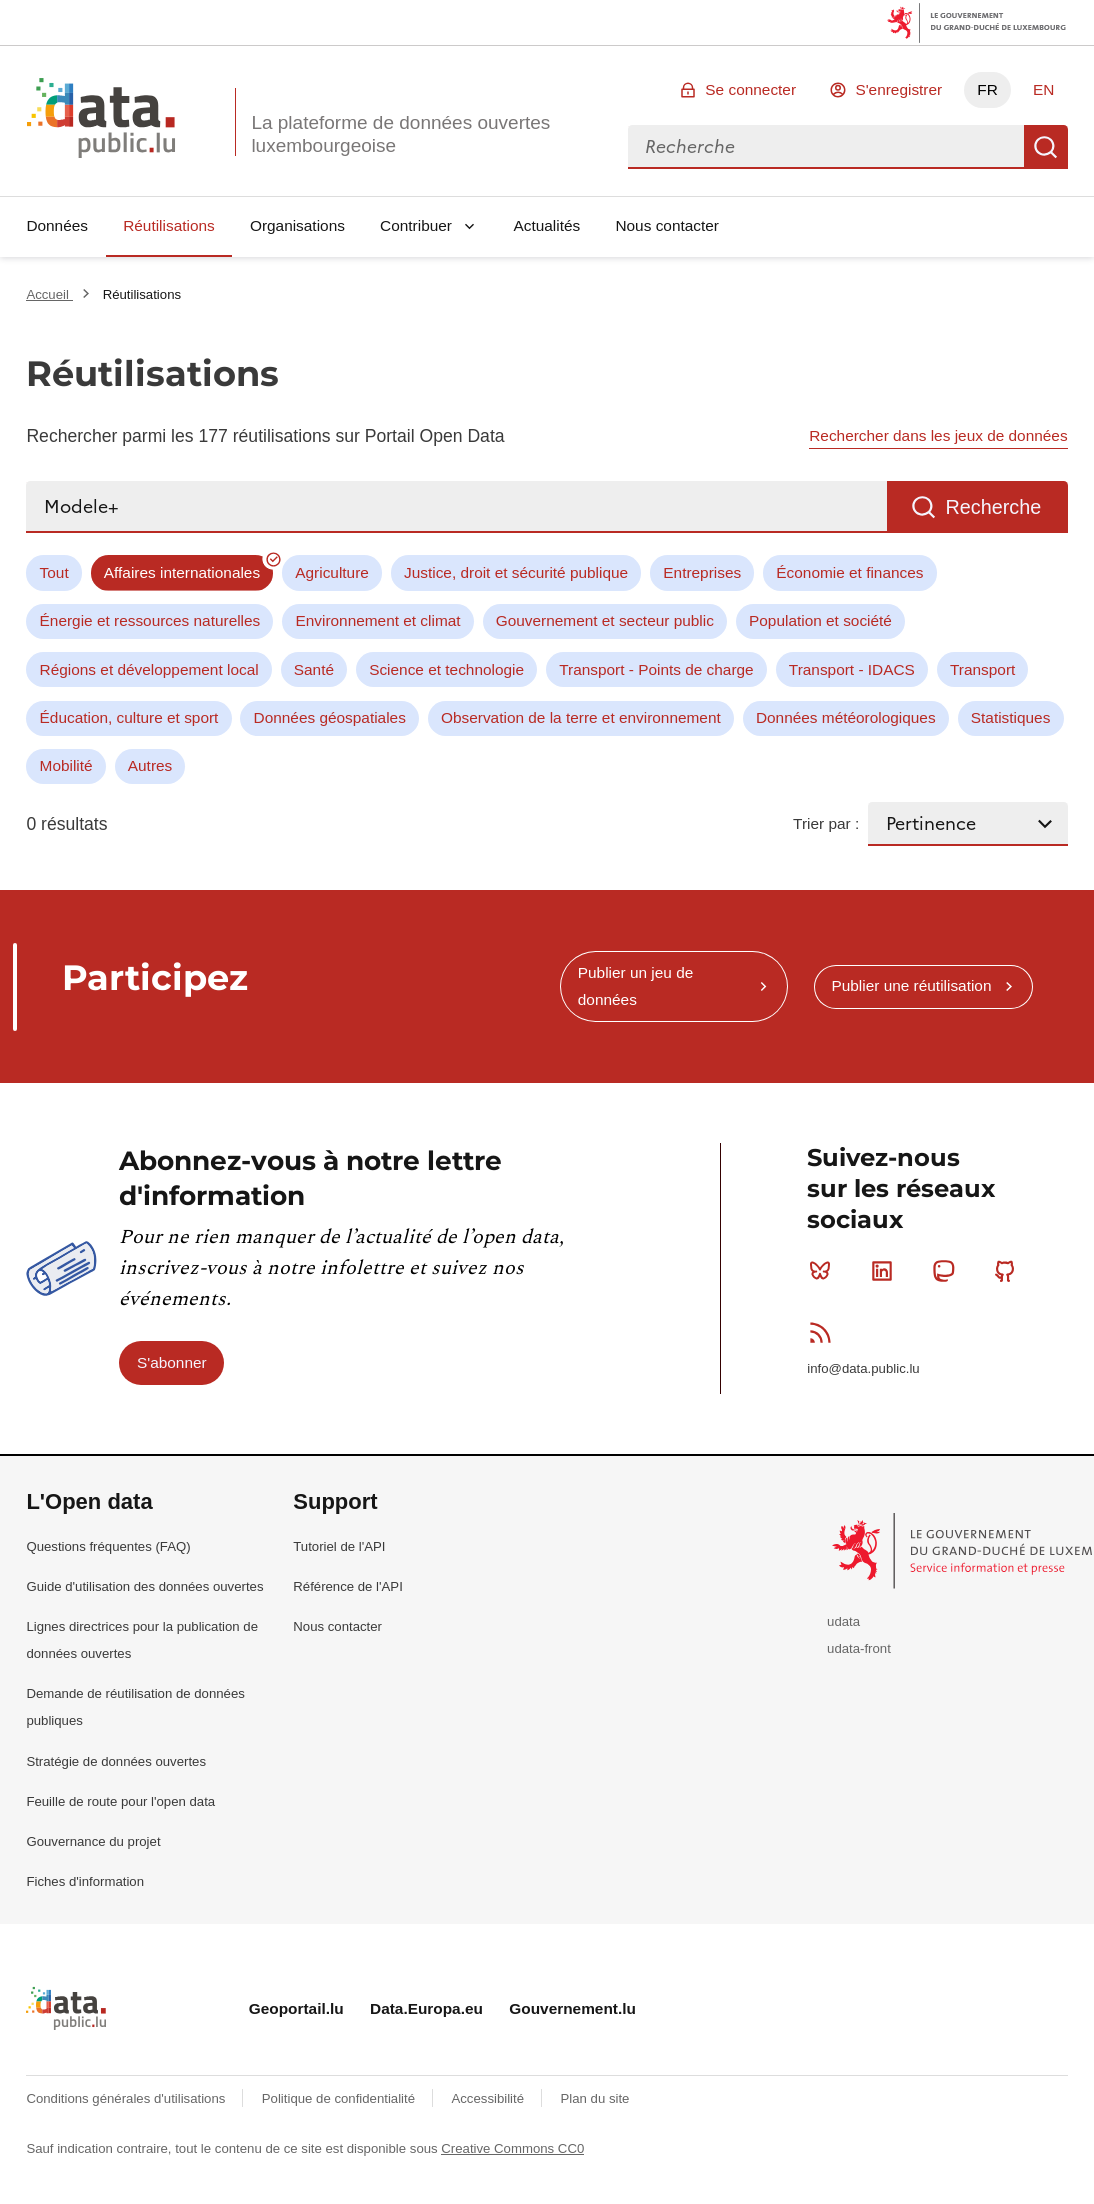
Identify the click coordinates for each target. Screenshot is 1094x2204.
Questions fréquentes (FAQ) (108, 1546)
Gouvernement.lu (572, 2008)
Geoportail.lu (296, 2008)
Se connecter (750, 89)
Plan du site (594, 2098)
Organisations (297, 225)
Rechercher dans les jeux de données (938, 435)
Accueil (49, 294)
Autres (150, 765)
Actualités (547, 225)
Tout (54, 572)
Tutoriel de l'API (339, 1546)
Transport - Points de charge (656, 669)
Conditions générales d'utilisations (127, 2098)
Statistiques (1011, 717)
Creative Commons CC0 (512, 2148)
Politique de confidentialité (340, 2098)
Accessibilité (489, 2098)
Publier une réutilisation (911, 985)
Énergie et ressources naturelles (150, 620)
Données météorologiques (846, 717)
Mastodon (947, 1271)
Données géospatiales (330, 717)
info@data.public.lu (863, 1368)
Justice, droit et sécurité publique (516, 572)
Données (57, 225)
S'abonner (172, 1362)
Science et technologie (446, 669)
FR (987, 89)
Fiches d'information (85, 1881)
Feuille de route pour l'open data (120, 1801)
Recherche (1046, 147)
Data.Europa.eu (426, 2008)
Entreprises (702, 572)
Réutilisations (169, 225)
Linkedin (886, 1271)
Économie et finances (849, 572)
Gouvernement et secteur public (605, 620)
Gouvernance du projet (93, 1841)
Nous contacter (667, 225)
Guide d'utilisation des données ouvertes (144, 1586)
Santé (314, 669)
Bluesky (824, 1271)
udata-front (859, 1648)
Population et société (820, 620)
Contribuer (416, 225)
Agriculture (332, 572)
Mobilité (66, 765)
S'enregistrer (898, 89)
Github (1009, 1271)
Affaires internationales (182, 572)
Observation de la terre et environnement (581, 717)
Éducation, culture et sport (129, 717)
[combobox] (826, 147)
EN (1043, 89)
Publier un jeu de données (636, 985)
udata (843, 1621)
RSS (824, 1332)
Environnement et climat (377, 620)
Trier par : (826, 823)
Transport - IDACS (852, 669)
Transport (982, 669)
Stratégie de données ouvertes (116, 1761)
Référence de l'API (348, 1586)
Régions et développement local (149, 669)
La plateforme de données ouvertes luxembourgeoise (400, 134)
